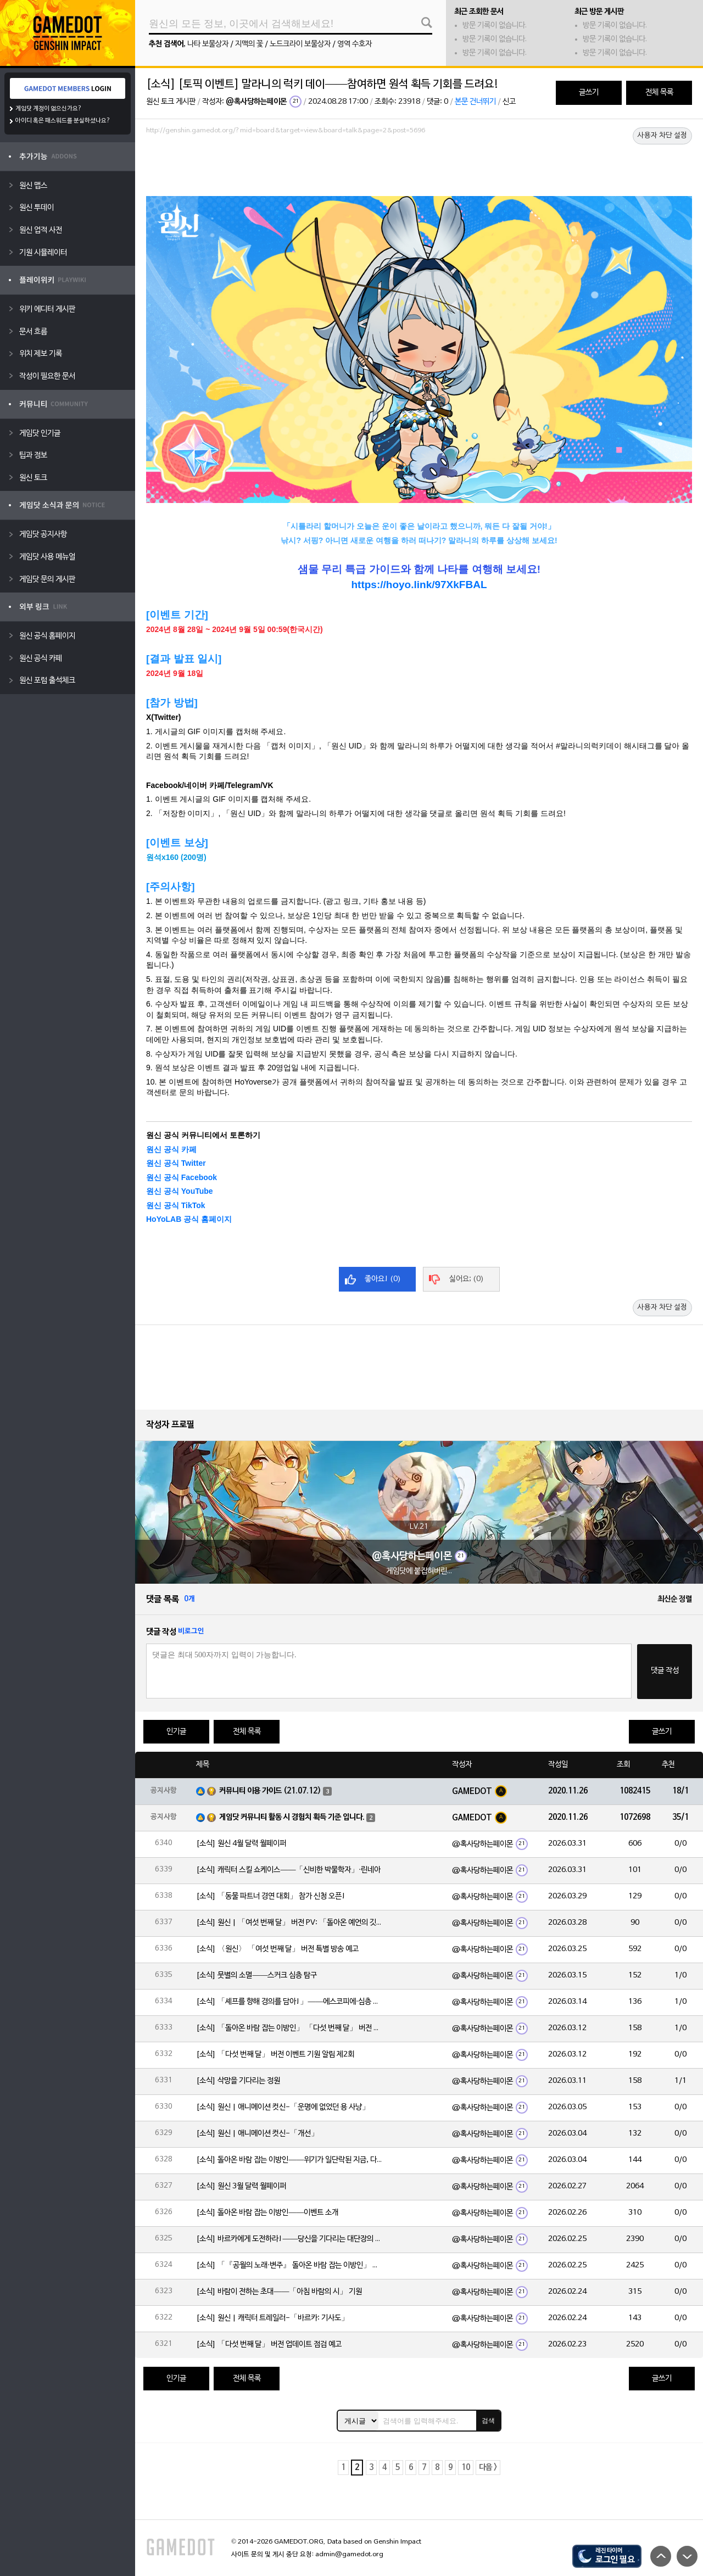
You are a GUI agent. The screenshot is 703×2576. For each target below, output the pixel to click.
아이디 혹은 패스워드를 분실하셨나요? (62, 121)
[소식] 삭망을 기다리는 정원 (238, 2081)
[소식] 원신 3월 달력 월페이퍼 (241, 2186)
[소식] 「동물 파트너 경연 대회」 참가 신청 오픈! (270, 1896)
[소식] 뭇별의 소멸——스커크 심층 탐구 (256, 1975)
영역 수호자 (354, 44)
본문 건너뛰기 (475, 102)
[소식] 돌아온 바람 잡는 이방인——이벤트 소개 (267, 2213)
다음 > (488, 2467)
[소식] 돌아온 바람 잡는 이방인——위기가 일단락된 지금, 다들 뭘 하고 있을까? (289, 2160)
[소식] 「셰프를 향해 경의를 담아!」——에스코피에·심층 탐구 (289, 2002)
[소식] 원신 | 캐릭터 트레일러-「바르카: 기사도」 (272, 2318)
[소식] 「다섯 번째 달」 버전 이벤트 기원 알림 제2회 (275, 2054)
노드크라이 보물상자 (300, 44)
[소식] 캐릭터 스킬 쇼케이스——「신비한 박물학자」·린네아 (288, 1870)
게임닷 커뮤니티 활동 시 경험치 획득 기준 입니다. (292, 1817)
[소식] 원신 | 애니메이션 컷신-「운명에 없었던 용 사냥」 (283, 2107)
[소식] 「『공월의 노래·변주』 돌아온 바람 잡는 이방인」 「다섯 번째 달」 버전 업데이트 (289, 2265)
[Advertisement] (419, 168)
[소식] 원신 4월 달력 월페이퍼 (241, 1844)
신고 (509, 102)
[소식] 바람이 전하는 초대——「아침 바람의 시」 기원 (279, 2292)
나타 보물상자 (207, 44)
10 (465, 2467)
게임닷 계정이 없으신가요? (48, 108)
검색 (488, 2420)
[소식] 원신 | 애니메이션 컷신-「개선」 (257, 2134)
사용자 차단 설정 (662, 135)
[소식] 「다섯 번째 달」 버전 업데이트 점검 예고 (269, 2344)
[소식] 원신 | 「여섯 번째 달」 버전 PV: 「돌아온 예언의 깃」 (289, 1923)
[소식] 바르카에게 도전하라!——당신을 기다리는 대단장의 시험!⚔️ (289, 2239)
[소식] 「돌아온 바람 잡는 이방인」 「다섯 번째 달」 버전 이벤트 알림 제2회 (289, 2028)
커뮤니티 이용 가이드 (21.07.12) (270, 1791)
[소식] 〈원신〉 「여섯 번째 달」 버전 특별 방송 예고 (277, 1949)
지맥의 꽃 (249, 44)
